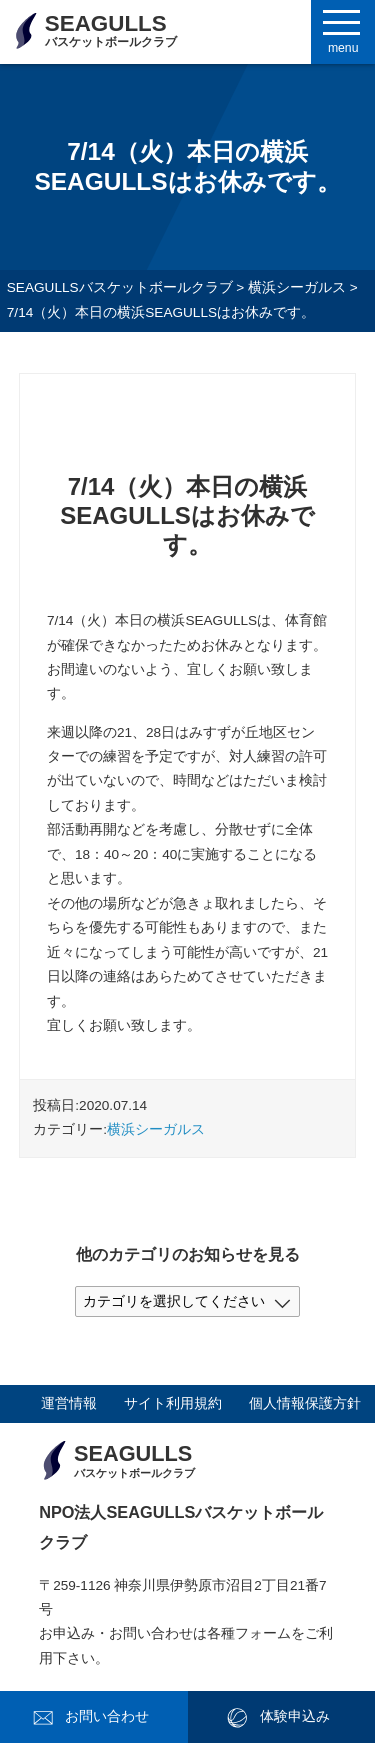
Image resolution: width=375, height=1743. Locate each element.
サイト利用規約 (173, 1403)
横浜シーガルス (156, 1129)
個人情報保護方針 (305, 1403)
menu (343, 48)
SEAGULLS (111, 30)
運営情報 (69, 1403)
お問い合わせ (107, 1716)
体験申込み (295, 1716)
